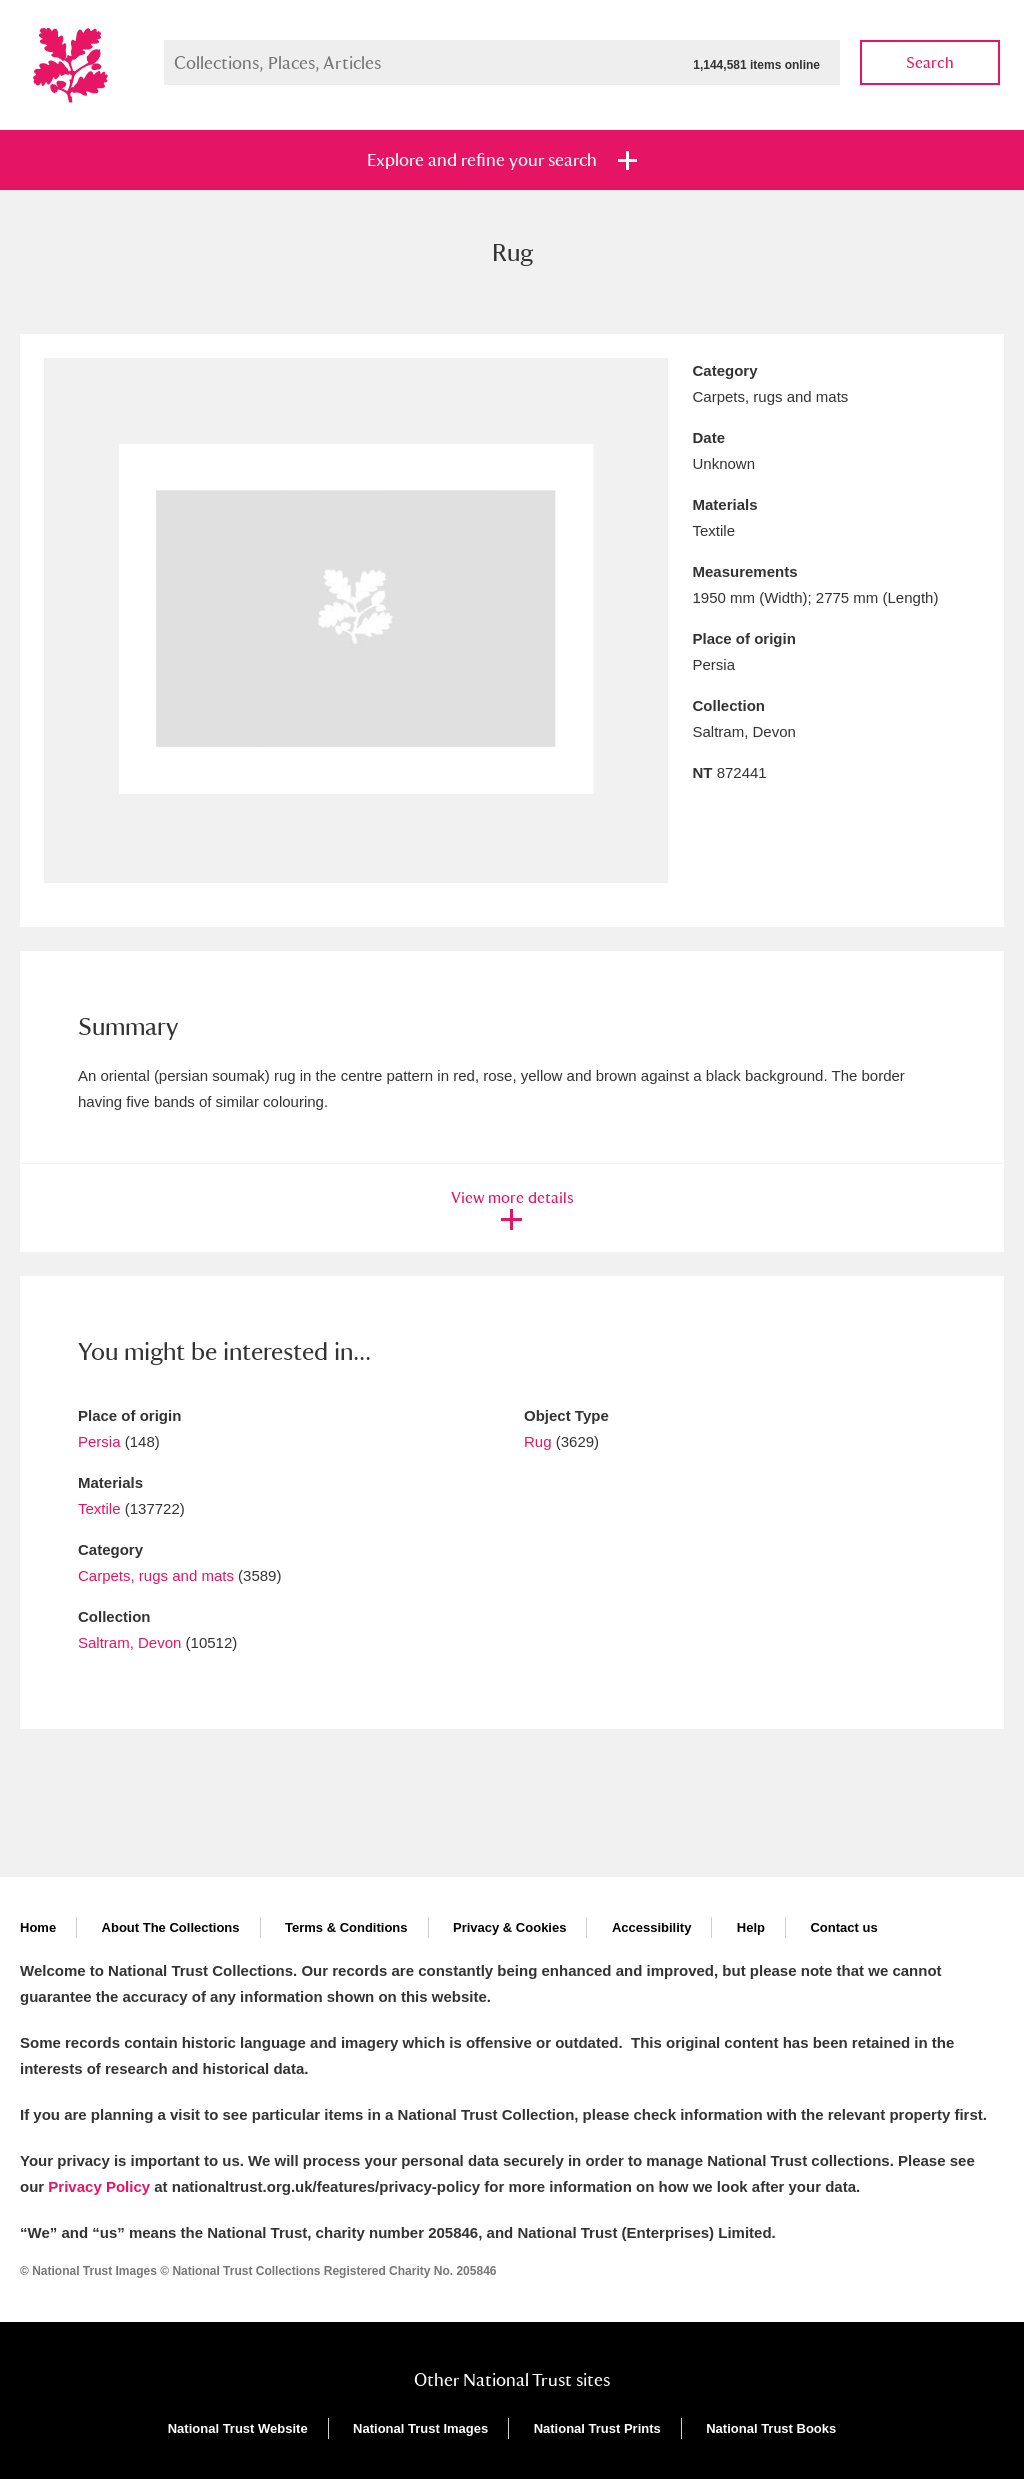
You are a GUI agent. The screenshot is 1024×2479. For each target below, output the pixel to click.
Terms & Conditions (346, 1927)
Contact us (843, 1927)
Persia (99, 1441)
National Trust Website (238, 2428)
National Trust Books (771, 2428)
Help (751, 1927)
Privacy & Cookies (509, 1927)
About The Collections (171, 1927)
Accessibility (652, 1927)
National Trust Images (420, 2428)
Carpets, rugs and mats (156, 1575)
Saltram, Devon (129, 1642)
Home (38, 1927)
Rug (538, 1441)
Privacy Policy (99, 2186)
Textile (99, 1508)
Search (930, 62)
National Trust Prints (597, 2428)
